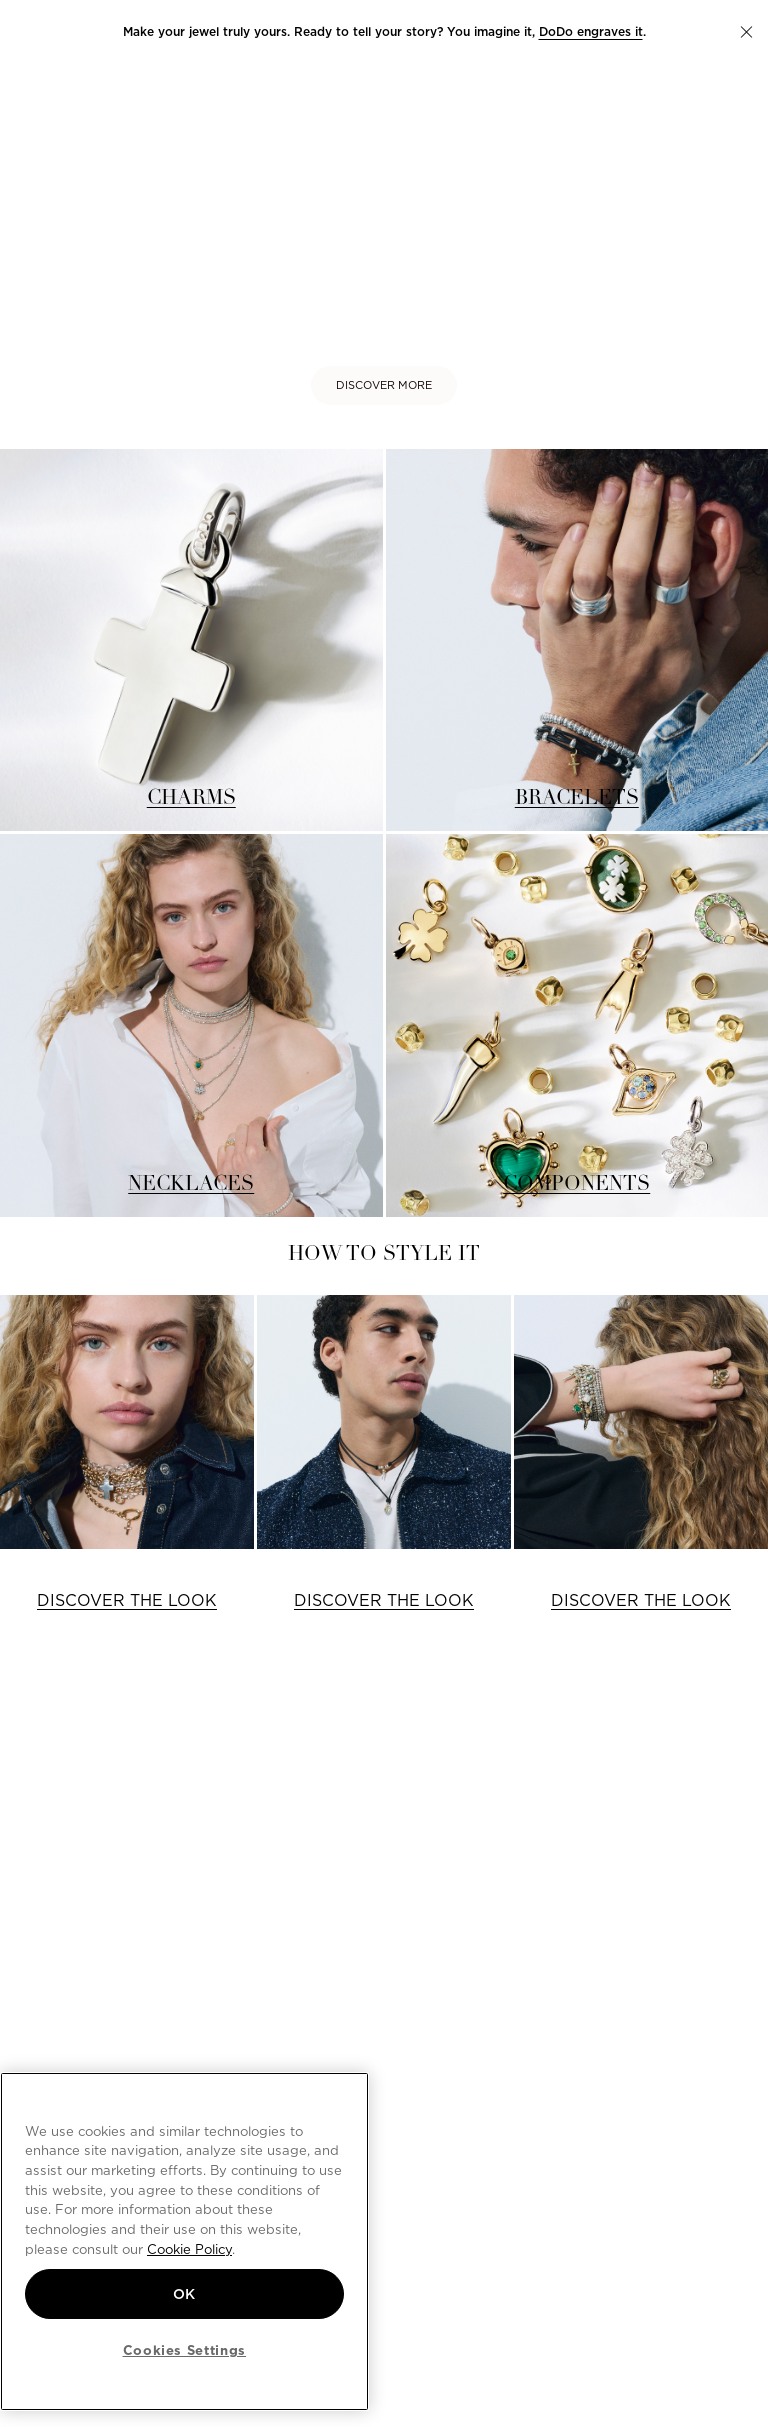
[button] (746, 32)
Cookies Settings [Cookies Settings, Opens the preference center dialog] (185, 2350)
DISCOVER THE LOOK (127, 1600)
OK (184, 2294)
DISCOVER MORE (384, 385)
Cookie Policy (189, 2249)
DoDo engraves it (591, 31)
